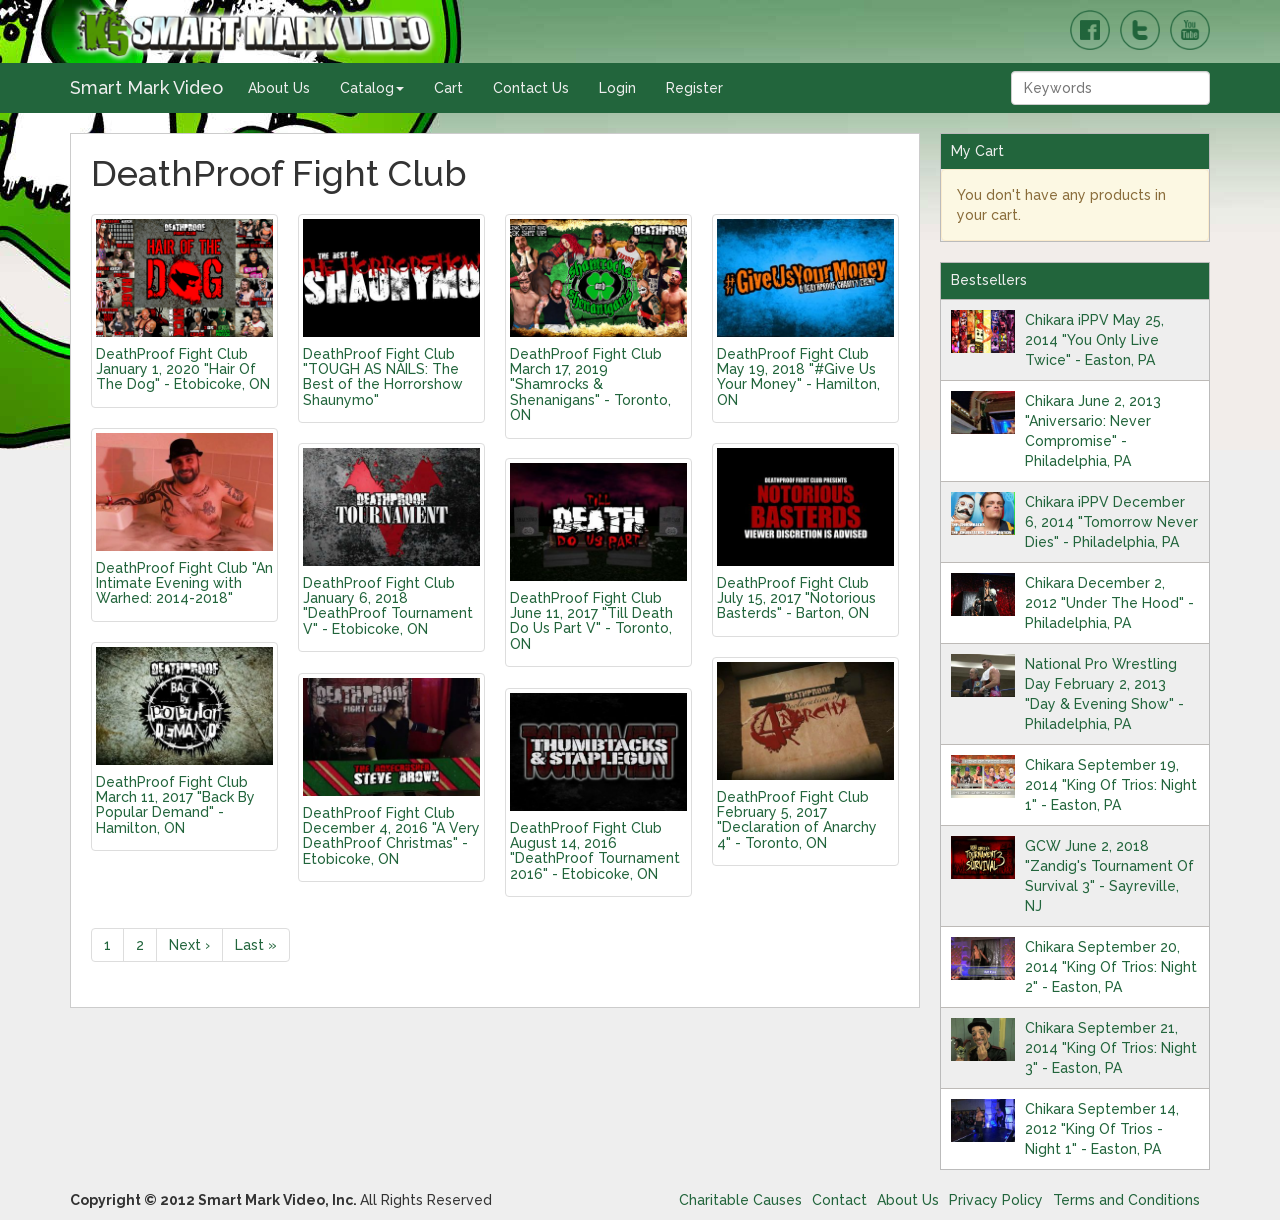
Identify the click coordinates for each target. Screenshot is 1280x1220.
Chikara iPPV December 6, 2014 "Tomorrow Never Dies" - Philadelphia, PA (1111, 522)
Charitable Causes (740, 1200)
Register (694, 88)
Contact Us (531, 88)
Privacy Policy (996, 1200)
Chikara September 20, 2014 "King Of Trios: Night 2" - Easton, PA (1111, 967)
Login (617, 88)
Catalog (372, 88)
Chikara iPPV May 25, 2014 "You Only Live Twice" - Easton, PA (1094, 340)
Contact (839, 1200)
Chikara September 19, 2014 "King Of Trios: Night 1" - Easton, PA (1111, 785)
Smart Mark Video (146, 87)
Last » (256, 945)
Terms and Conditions (1126, 1200)
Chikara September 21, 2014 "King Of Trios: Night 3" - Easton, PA (1111, 1048)
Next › (189, 945)
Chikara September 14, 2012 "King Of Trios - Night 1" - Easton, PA (1102, 1129)
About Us (279, 88)
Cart (448, 88)
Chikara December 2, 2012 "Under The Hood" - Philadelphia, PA (1109, 603)
